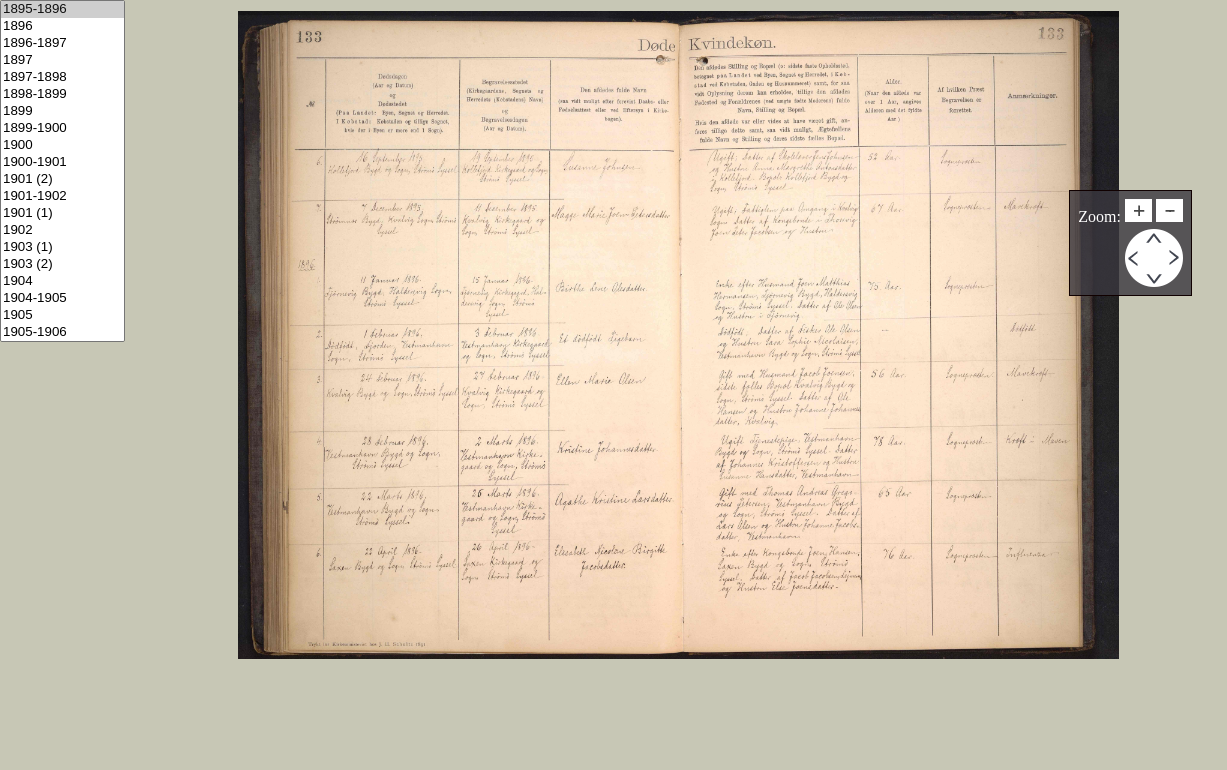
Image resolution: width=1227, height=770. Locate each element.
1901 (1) (62, 213)
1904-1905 (62, 298)
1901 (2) (62, 179)
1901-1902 (62, 196)
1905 (62, 315)
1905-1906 (62, 332)
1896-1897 (62, 43)
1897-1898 (62, 77)
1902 (62, 230)
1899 (62, 111)
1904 (62, 281)
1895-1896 (62, 9)
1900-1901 (62, 162)
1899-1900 (62, 128)
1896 (62, 26)
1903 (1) (62, 247)
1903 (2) (62, 264)
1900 (62, 145)
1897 (62, 60)
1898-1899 (62, 94)
